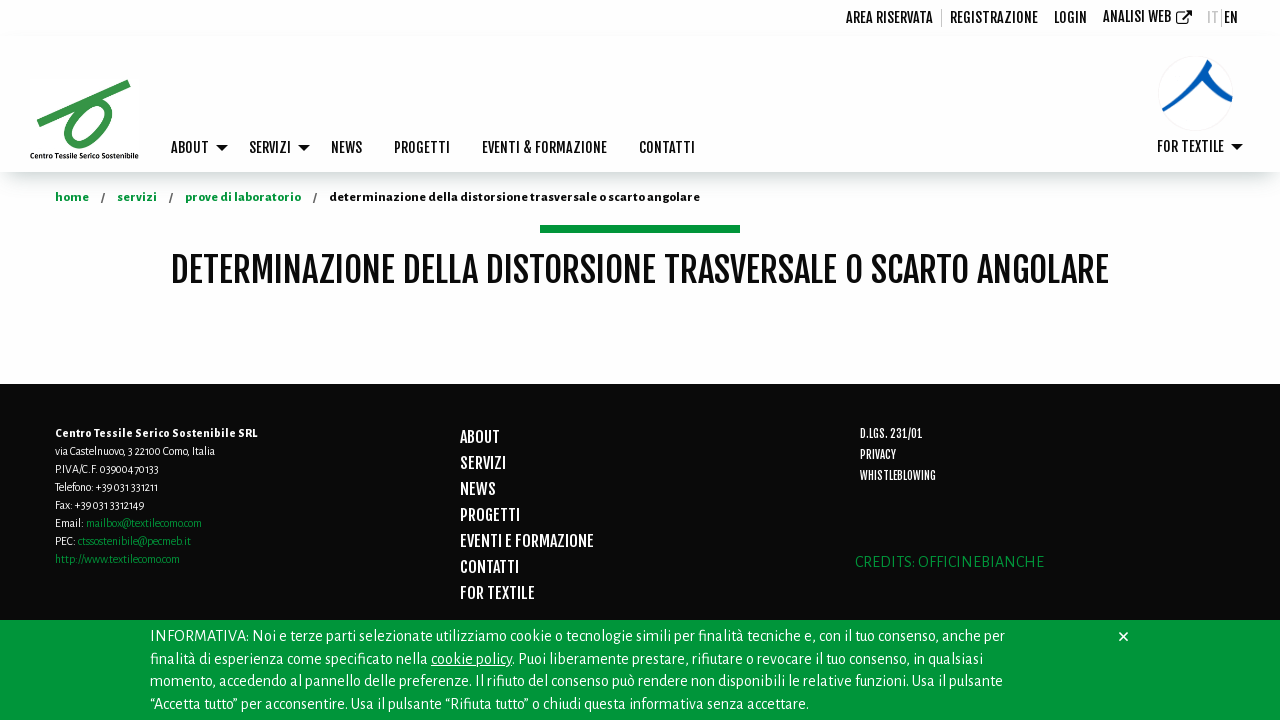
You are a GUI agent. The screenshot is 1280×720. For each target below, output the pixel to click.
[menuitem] (890, 18)
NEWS (346, 147)
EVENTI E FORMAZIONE (527, 541)
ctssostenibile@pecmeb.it (134, 541)
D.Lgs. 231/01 (891, 434)
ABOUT (190, 147)
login (1070, 17)
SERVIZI (270, 147)
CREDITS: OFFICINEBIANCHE (949, 562)
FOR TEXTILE (1190, 146)
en (1231, 17)
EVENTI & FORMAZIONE (544, 147)
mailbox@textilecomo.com (144, 523)
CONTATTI (667, 147)
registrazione (994, 17)
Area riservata (889, 17)
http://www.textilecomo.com (117, 559)
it (1213, 17)
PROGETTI (422, 147)
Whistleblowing (898, 476)
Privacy (878, 455)
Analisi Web (1137, 16)
